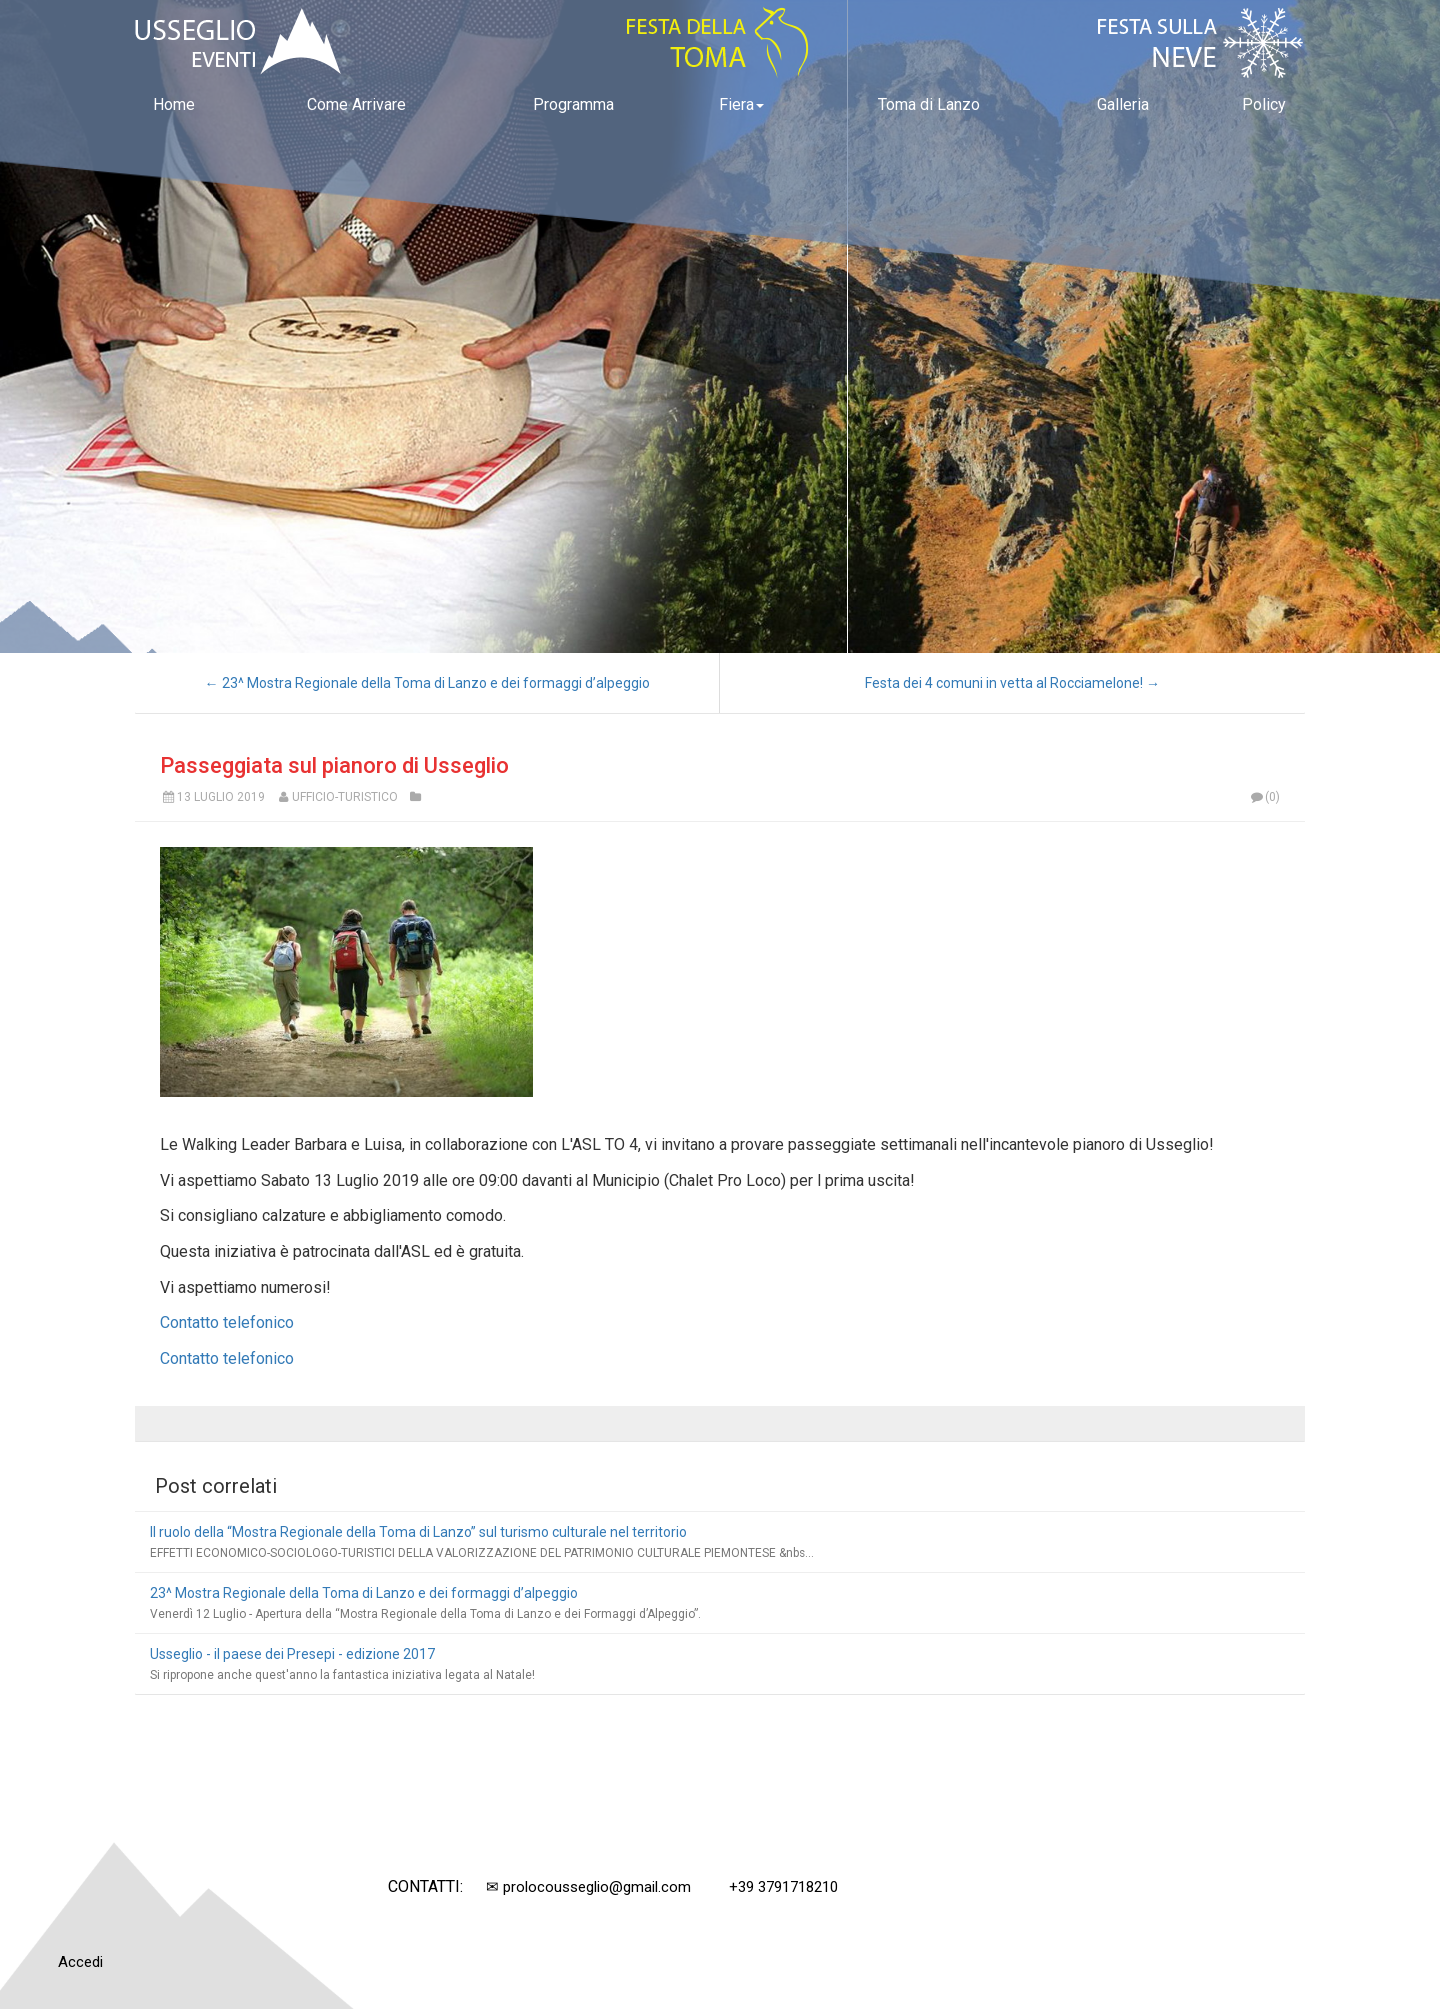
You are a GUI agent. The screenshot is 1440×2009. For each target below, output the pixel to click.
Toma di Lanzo (929, 104)
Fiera (741, 104)
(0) (1264, 797)
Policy (1264, 104)
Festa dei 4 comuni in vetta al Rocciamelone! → (1012, 683)
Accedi (80, 1962)
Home (174, 104)
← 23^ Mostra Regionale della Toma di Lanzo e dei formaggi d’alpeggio (427, 683)
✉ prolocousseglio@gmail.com (588, 1887)
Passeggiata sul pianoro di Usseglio (334, 765)
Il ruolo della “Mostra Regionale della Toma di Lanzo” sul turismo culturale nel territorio (418, 1532)
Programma (573, 104)
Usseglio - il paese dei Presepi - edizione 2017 (292, 1654)
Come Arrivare (356, 104)
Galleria (1123, 104)
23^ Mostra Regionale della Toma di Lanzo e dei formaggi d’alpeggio (364, 1593)
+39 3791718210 (783, 1887)
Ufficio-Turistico (345, 797)
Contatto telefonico (227, 1322)
